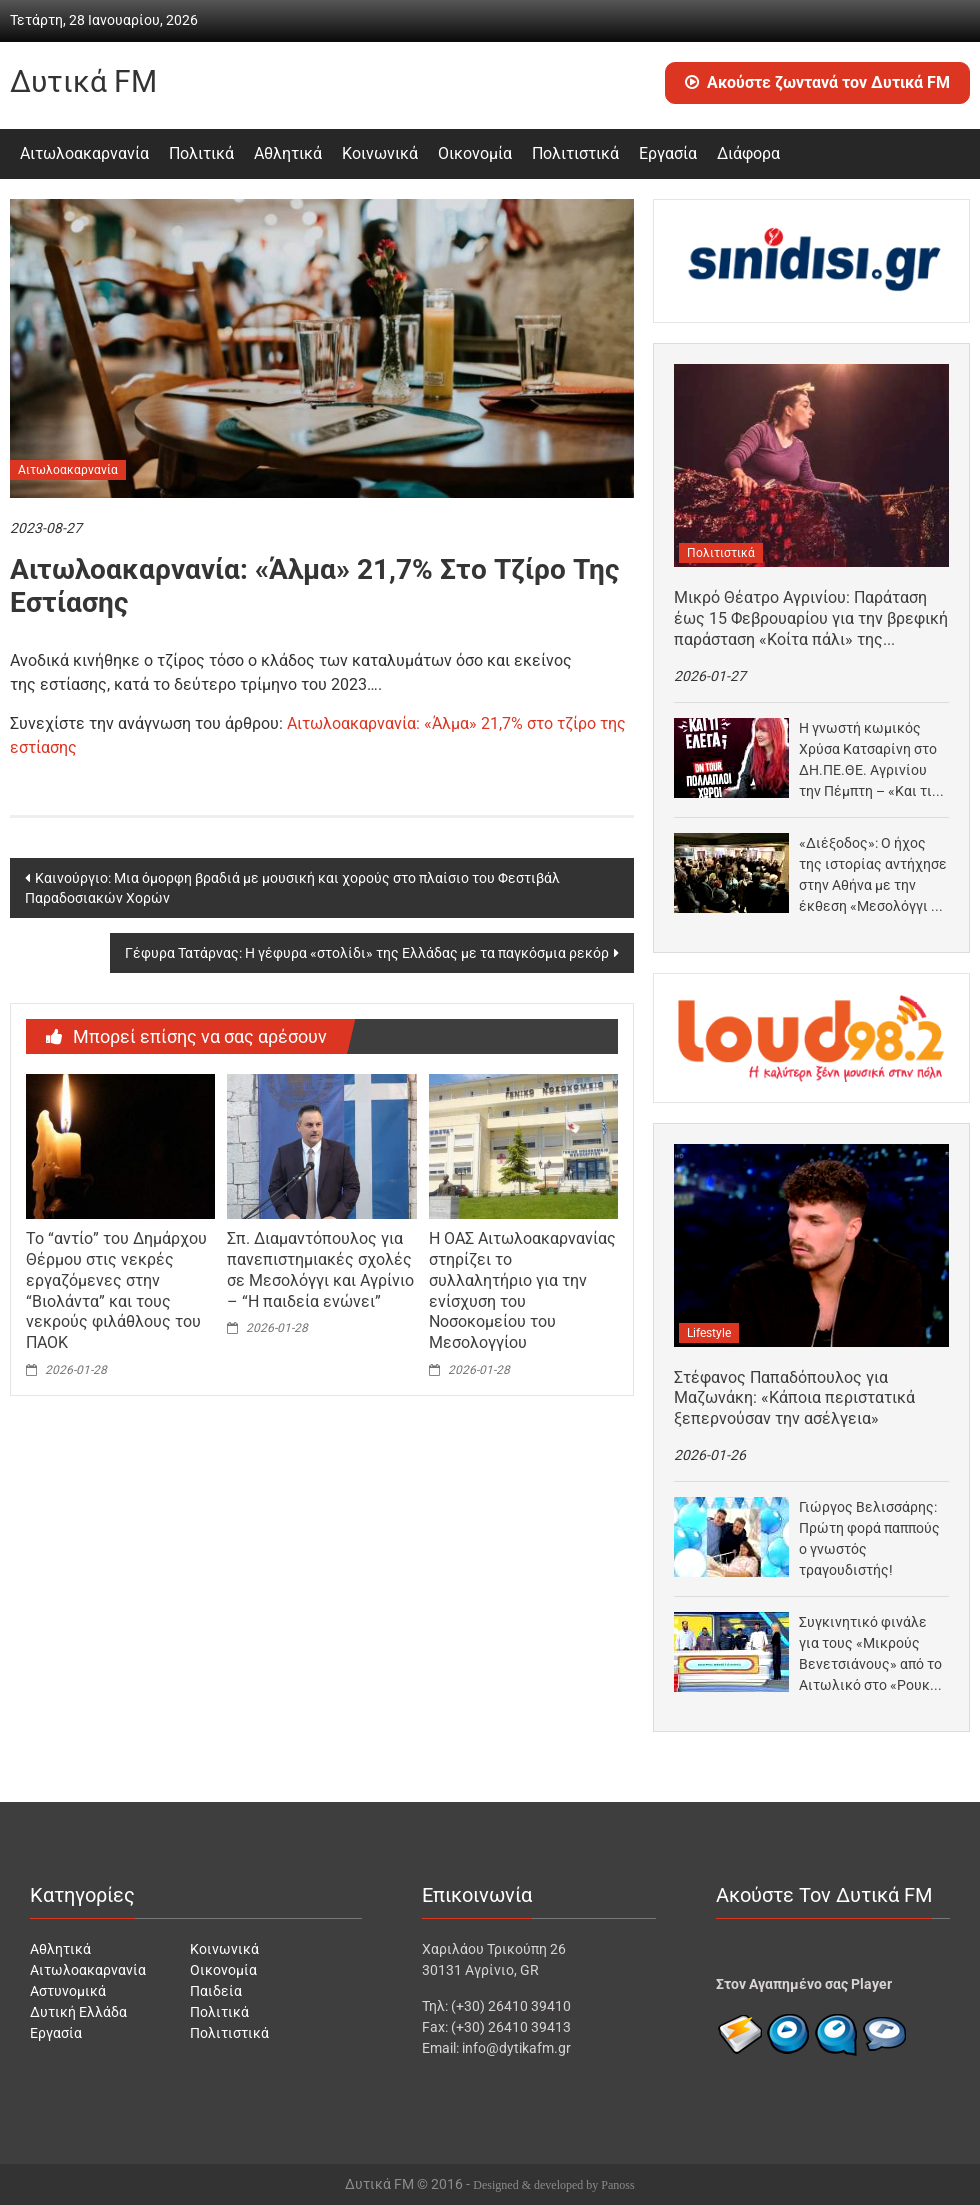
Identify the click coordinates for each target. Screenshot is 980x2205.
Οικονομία (475, 153)
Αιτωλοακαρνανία (84, 153)
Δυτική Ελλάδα (78, 2012)
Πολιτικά (201, 153)
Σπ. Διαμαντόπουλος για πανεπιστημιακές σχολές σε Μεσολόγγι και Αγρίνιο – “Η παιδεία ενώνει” (320, 1269)
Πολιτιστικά (575, 153)
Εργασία (668, 153)
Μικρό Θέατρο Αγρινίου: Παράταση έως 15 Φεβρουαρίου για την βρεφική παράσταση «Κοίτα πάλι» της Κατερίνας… (811, 619)
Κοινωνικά (380, 153)
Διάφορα (748, 153)
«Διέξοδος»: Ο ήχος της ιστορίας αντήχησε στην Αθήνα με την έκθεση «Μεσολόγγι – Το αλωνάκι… (873, 876)
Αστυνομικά (68, 1991)
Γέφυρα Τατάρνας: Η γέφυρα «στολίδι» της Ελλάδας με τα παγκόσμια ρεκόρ (367, 953)
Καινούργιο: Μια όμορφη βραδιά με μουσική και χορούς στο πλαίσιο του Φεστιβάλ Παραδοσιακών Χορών (292, 888)
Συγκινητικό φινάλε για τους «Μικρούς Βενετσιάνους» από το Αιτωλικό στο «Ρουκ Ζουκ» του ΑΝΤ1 (870, 1655)
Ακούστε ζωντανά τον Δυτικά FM (817, 82)
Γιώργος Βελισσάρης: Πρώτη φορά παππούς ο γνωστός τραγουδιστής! (869, 1538)
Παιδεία (216, 1991)
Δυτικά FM (83, 81)
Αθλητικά (288, 153)
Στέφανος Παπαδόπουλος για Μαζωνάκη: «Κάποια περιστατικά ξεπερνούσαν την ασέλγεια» (794, 1398)
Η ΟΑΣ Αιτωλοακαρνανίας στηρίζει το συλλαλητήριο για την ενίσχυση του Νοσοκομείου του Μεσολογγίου (522, 1290)
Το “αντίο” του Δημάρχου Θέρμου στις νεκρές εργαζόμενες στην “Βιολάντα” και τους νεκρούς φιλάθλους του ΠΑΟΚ (116, 1290)
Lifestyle (709, 1333)
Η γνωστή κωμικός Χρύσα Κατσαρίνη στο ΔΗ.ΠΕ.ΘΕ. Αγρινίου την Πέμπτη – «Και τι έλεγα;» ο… (868, 761)
